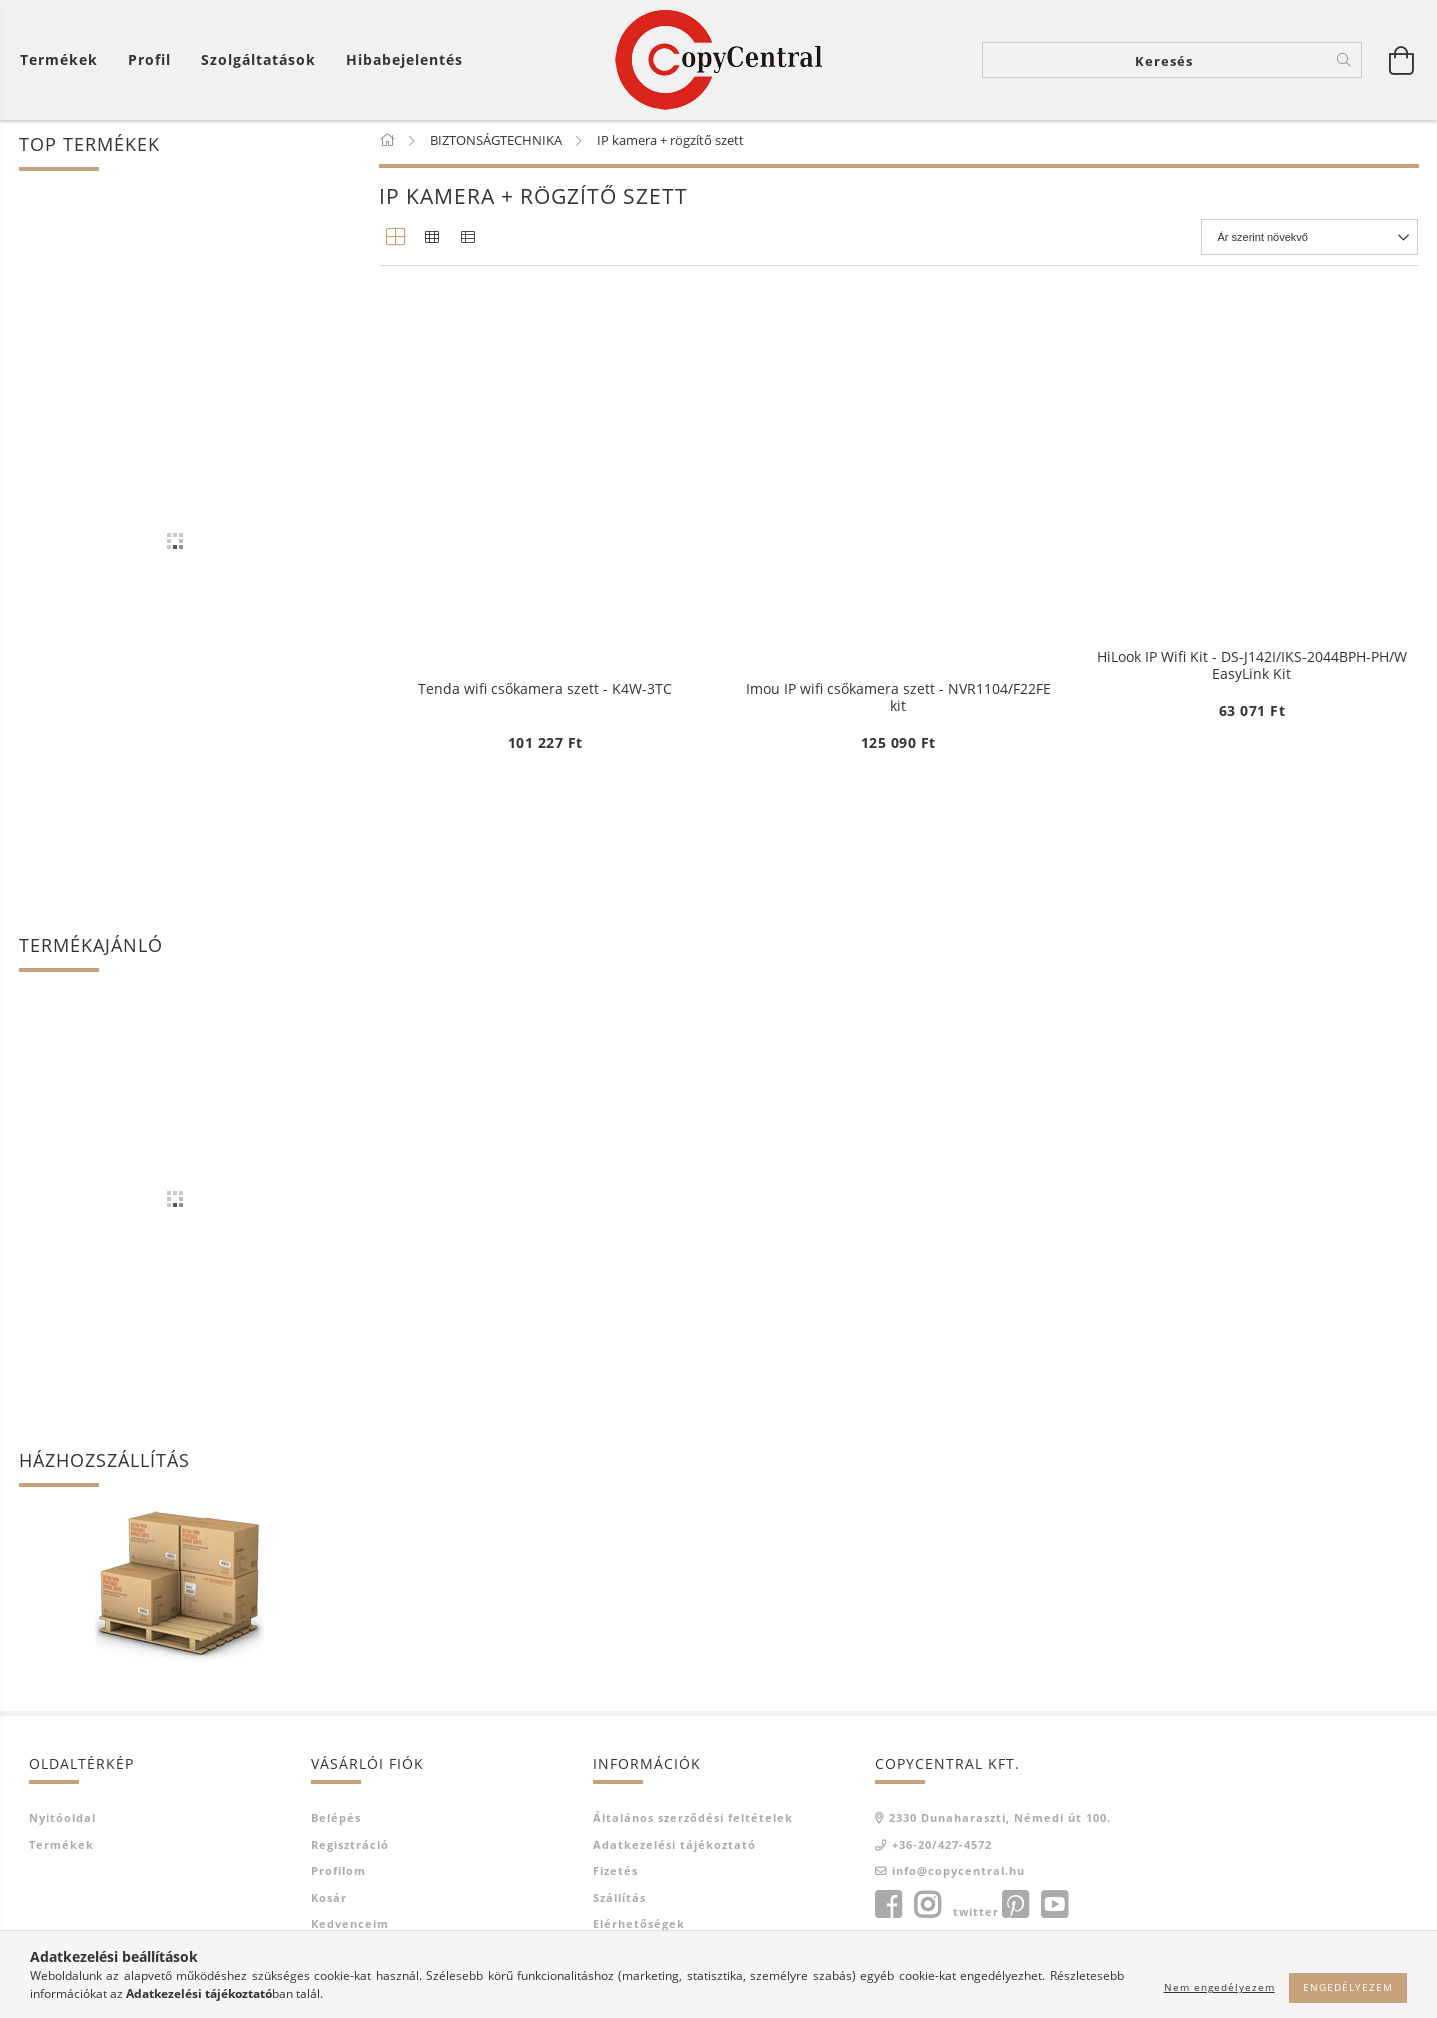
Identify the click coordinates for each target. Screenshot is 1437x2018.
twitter (976, 1915)
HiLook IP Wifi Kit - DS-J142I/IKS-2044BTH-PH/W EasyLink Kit (898, 669)
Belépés (336, 1821)
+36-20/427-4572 (942, 1848)
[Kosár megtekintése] (64, 60)
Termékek (61, 1848)
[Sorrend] (1310, 241)
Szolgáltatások (258, 60)
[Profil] (149, 60)
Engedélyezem (1348, 1987)
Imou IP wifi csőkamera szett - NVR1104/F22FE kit (898, 1171)
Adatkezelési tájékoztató (674, 1848)
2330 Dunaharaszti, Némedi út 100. (1000, 1821)
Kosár (329, 1901)
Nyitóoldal (62, 1821)
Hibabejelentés (404, 60)
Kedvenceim (350, 1927)
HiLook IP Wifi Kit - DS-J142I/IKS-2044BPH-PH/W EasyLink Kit (1252, 669)
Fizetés (615, 1874)
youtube (1054, 1909)
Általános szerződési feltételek (693, 1821)
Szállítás (619, 1901)
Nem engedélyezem (1219, 1987)
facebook (888, 1909)
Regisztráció (350, 1848)
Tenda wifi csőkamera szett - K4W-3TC (545, 1162)
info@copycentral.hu (958, 1874)
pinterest (1015, 1909)
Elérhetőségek (639, 1927)
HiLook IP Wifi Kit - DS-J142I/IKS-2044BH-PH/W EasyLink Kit (545, 669)
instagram (927, 1909)
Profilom (338, 1874)
